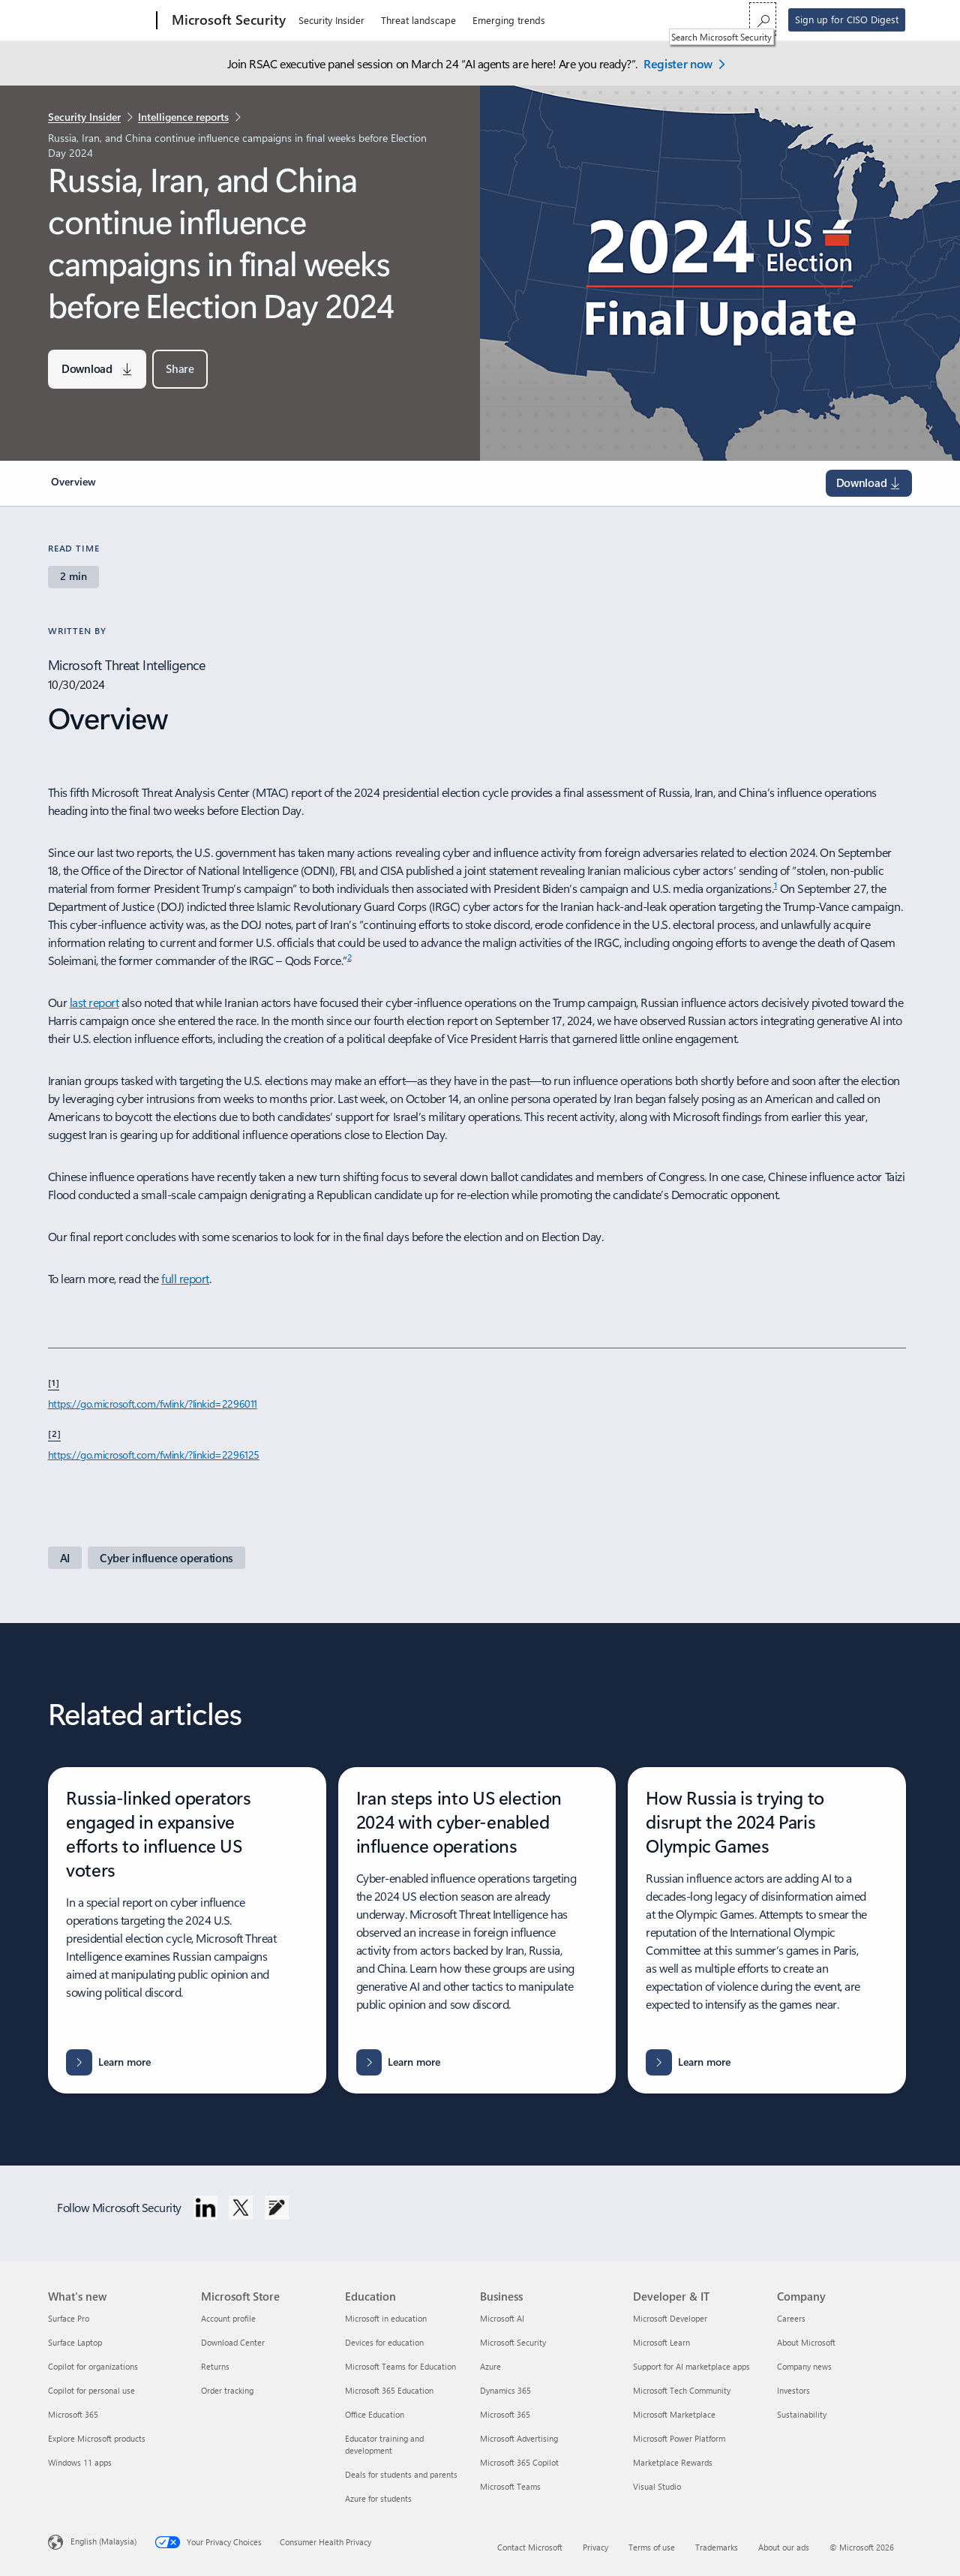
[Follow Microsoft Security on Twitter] (241, 2208)
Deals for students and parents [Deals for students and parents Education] (401, 2474)
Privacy (595, 2547)
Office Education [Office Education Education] (374, 2414)
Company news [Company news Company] (804, 2366)
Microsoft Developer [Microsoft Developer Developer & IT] (670, 2318)
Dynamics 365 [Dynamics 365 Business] (505, 2390)
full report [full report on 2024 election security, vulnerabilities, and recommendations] (185, 1278)
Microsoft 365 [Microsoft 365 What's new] (73, 2414)
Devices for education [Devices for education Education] (384, 2342)
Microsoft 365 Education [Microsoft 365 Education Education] (389, 2390)
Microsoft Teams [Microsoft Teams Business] (510, 2486)
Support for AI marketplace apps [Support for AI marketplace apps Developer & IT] (691, 2366)
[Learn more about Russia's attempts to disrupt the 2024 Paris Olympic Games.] (688, 2062)
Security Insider (331, 20)
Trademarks (716, 2547)
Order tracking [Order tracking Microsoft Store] (227, 2390)
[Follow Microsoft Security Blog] (277, 2208)
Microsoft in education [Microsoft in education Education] (386, 2318)
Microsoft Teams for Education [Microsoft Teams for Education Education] (400, 2366)
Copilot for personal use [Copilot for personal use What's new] (91, 2390)
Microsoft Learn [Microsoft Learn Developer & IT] (661, 2342)
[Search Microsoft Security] (762, 19)
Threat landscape (418, 20)
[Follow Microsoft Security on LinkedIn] (206, 2208)
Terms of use (651, 2547)
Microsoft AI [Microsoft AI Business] (502, 2318)
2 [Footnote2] (349, 957)
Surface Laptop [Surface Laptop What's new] (75, 2342)
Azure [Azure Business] (490, 2366)
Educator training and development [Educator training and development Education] (384, 2444)
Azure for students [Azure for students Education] (378, 2498)
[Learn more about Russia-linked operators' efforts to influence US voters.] (108, 2062)
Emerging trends (508, 20)
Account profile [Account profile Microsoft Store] (228, 2318)
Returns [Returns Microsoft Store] (215, 2366)
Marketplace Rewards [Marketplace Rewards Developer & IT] (672, 2462)
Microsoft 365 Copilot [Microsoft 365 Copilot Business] (519, 2462)
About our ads (783, 2547)
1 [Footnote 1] (776, 885)
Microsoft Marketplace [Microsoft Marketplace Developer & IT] (674, 2414)
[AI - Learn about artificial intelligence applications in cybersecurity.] (65, 1558)
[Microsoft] (99, 21)
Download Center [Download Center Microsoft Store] (233, 2342)
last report (94, 1002)
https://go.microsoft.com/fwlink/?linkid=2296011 (152, 1403)
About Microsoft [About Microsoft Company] (806, 2342)
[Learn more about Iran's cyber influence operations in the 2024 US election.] (398, 2062)
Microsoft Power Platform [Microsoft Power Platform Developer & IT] (679, 2438)
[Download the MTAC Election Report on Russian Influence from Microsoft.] (97, 369)
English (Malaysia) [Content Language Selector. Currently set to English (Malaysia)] (103, 2541)
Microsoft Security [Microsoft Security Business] (513, 2342)
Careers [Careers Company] (791, 2318)
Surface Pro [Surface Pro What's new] (68, 2318)
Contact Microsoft (529, 2547)
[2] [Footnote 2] (55, 1433)
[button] (180, 369)
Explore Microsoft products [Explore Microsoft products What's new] (97, 2438)
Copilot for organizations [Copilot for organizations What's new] (93, 2366)
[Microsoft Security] (227, 21)
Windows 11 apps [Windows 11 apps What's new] (80, 2462)
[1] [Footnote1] (54, 1382)
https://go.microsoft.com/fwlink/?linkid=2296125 (154, 1454)
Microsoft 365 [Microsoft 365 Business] (505, 2414)
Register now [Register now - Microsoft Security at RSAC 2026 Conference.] (678, 63)
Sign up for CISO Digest (846, 19)
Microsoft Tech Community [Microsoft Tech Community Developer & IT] (681, 2390)
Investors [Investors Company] (793, 2390)
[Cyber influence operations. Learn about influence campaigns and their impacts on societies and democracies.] (166, 1558)
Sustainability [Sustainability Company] (801, 2414)
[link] (76, 488)
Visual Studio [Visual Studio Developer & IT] (657, 2486)
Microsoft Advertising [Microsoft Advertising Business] (519, 2438)
